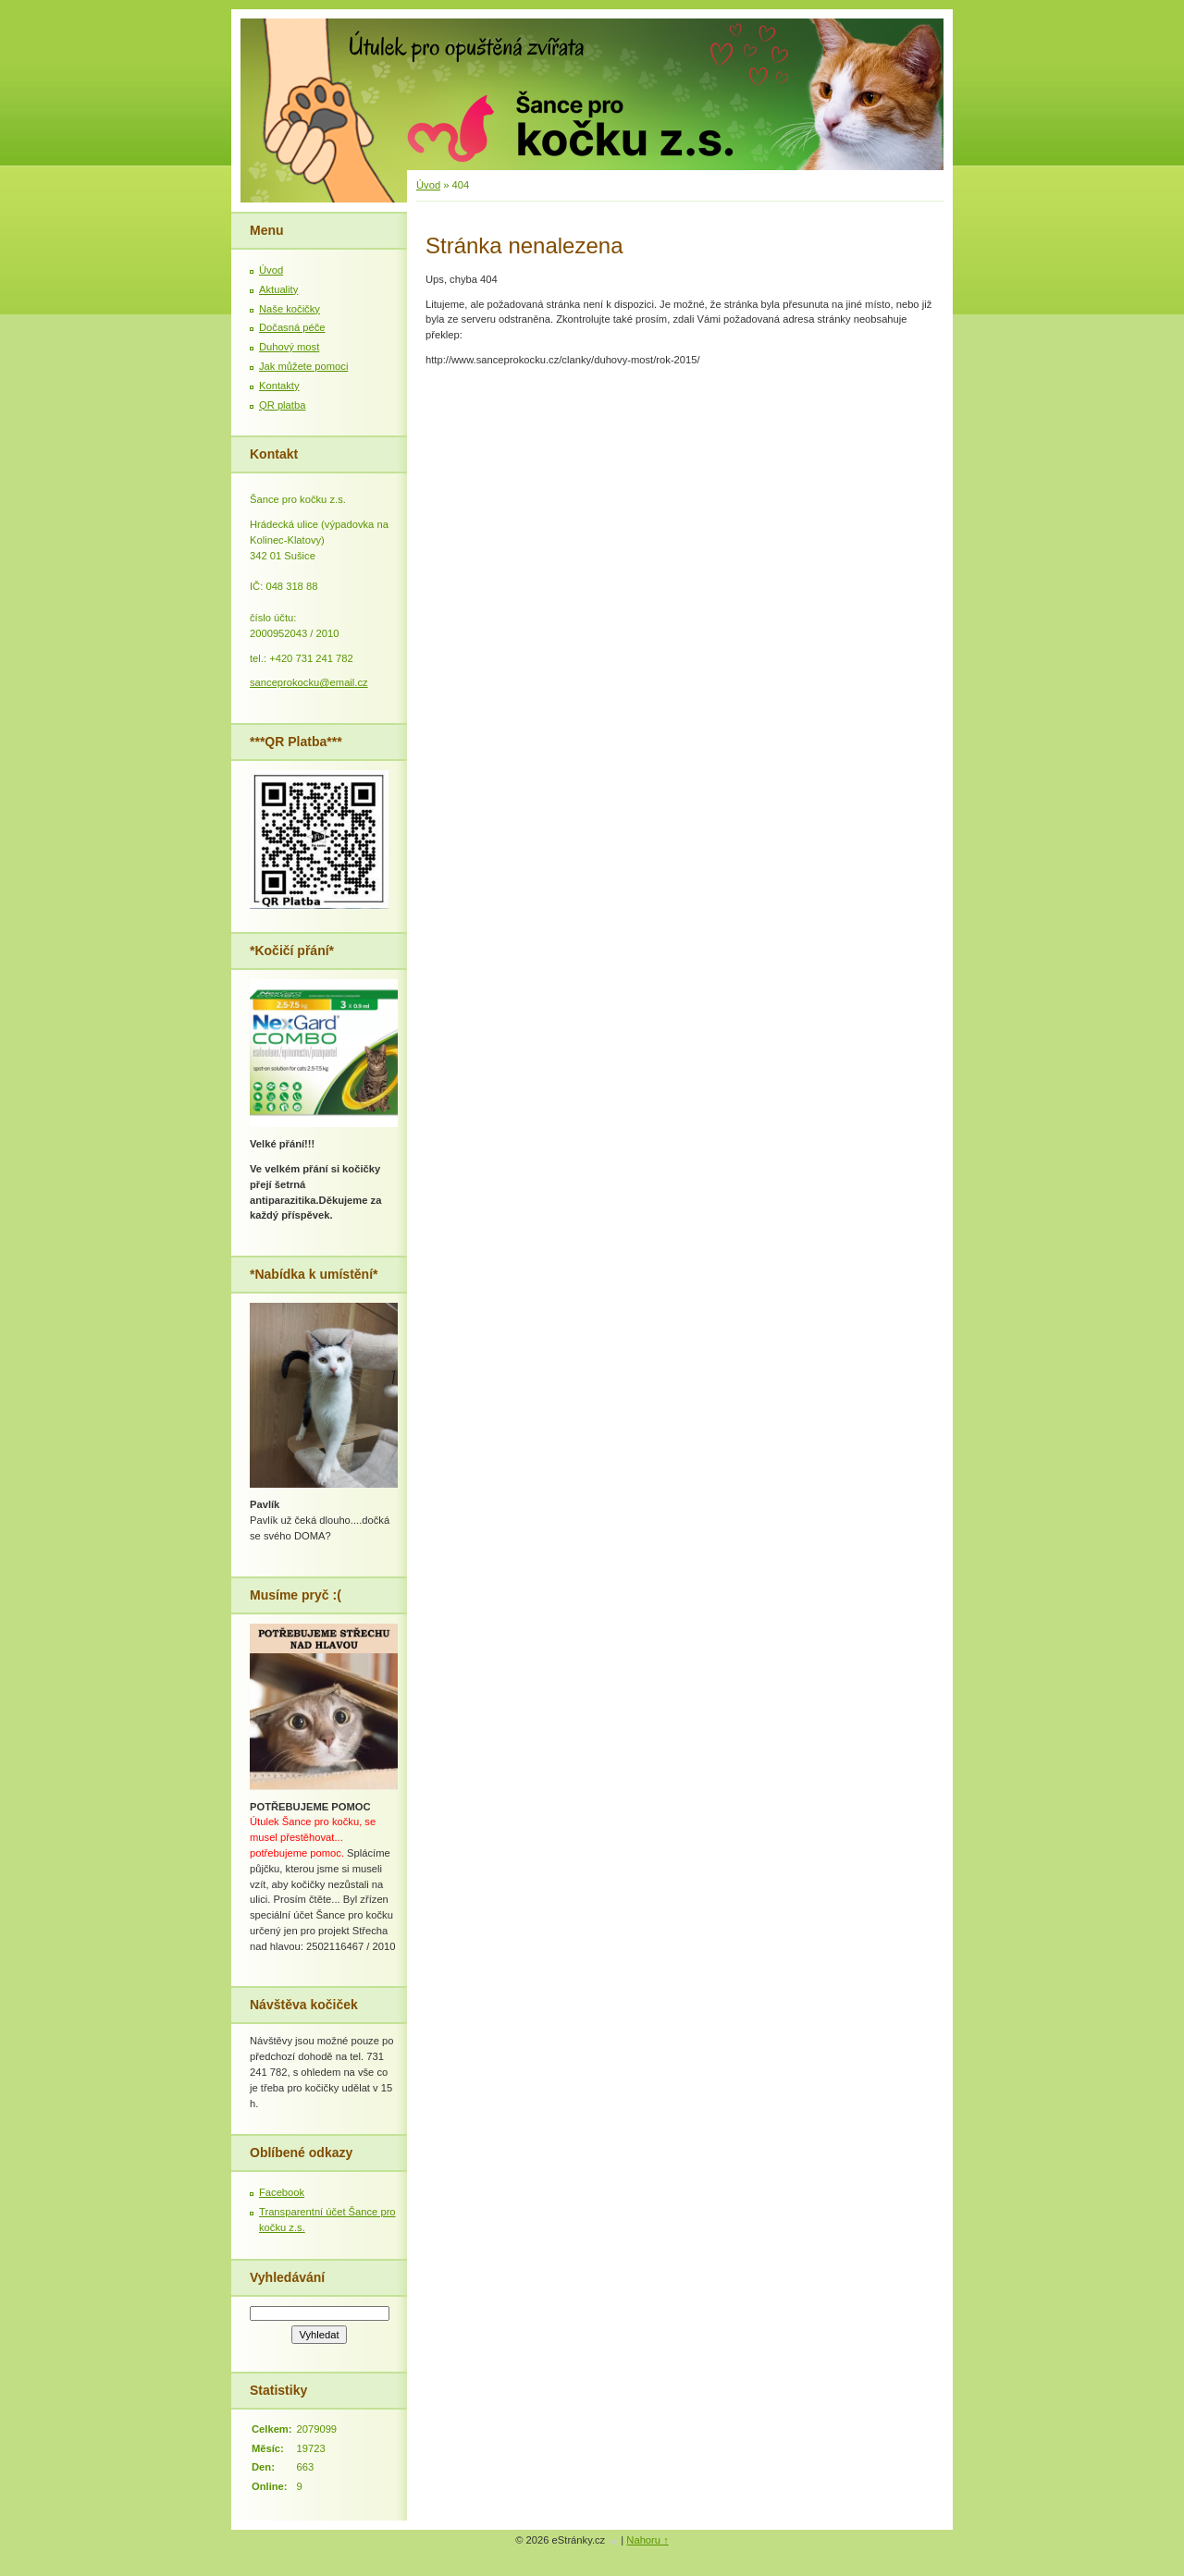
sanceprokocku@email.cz (309, 682)
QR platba (282, 405)
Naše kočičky (289, 308)
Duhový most (289, 346)
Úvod (428, 184)
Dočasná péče (292, 327)
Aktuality (278, 289)
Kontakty (279, 385)
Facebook (281, 2192)
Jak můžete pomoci (303, 366)
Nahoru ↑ (647, 2539)
